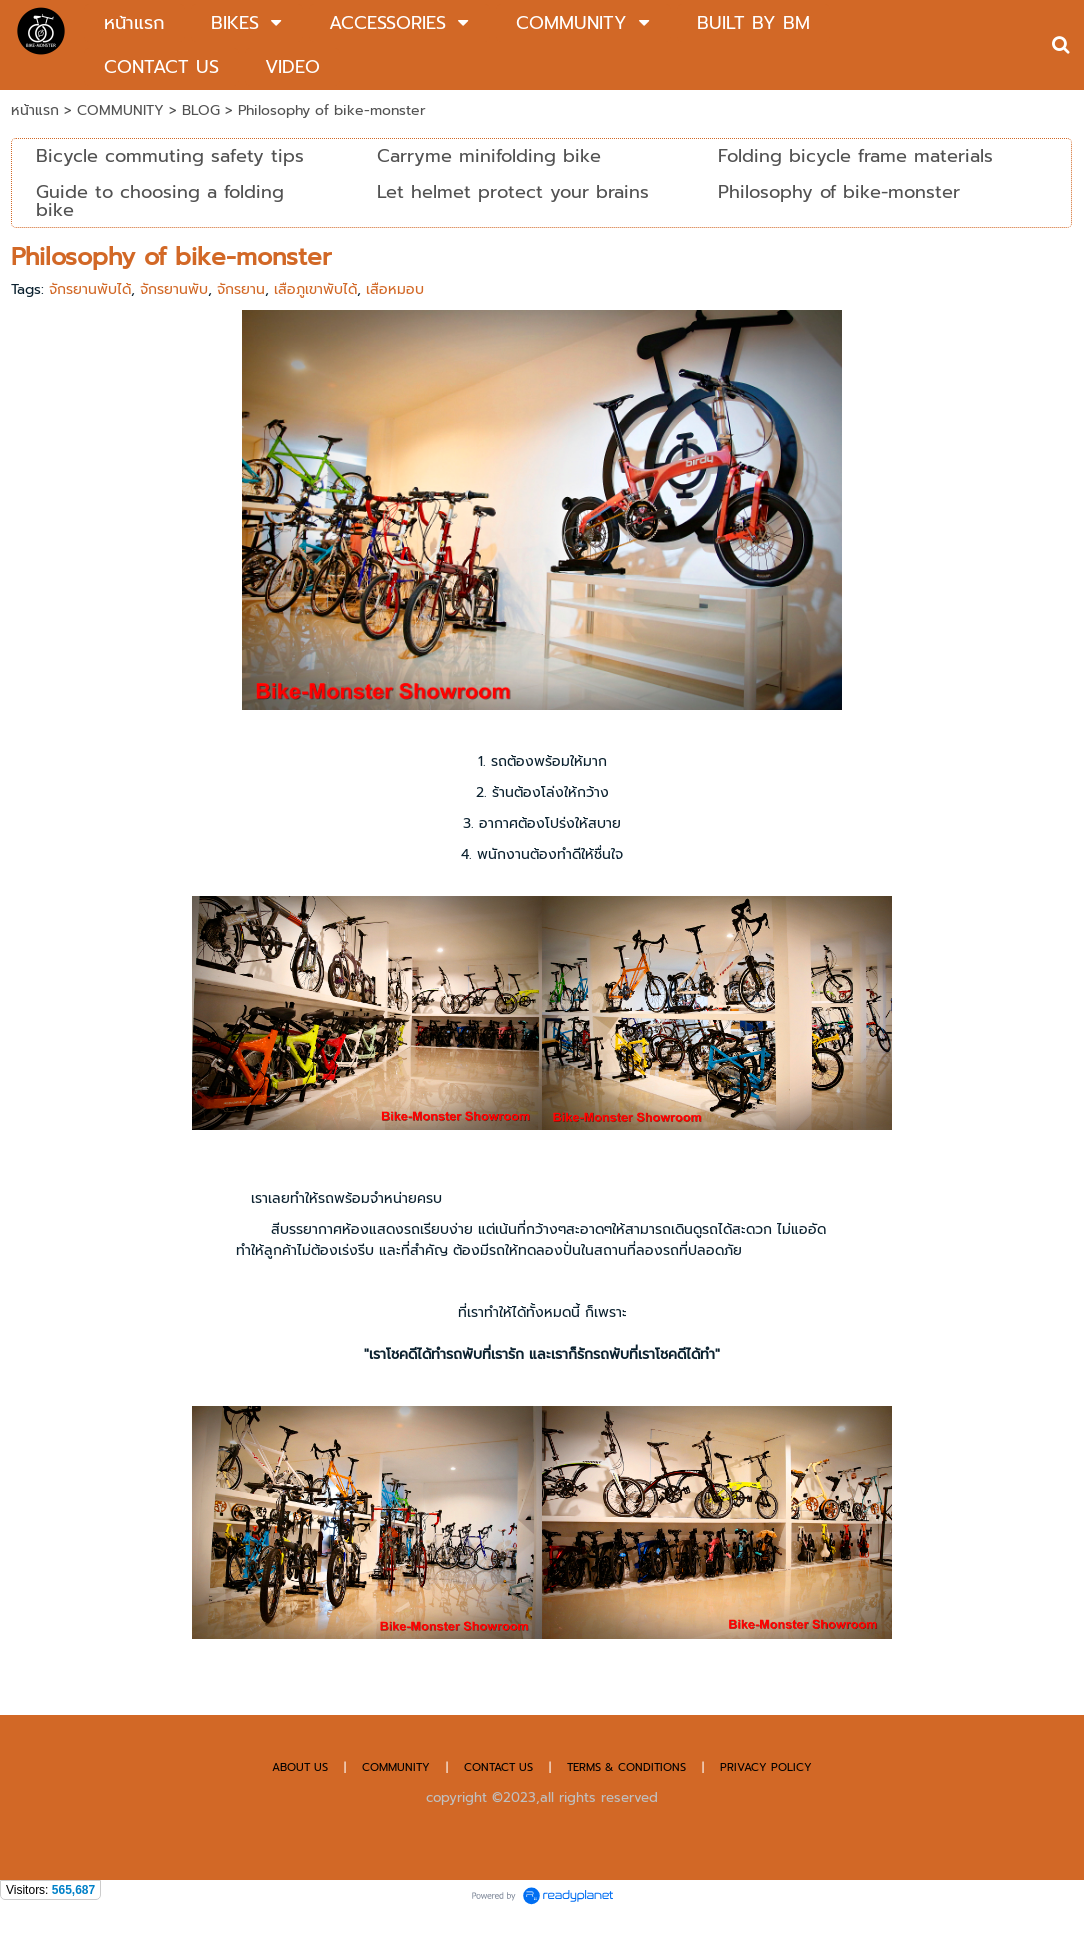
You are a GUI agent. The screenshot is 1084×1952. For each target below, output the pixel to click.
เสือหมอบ (395, 289)
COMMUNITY (123, 110)
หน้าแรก (35, 110)
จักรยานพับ (174, 289)
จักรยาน (241, 289)
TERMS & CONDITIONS (626, 1767)
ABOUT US (300, 1767)
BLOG (201, 110)
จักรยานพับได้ (90, 289)
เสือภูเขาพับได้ (315, 289)
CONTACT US (500, 1767)
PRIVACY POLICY (766, 1767)
